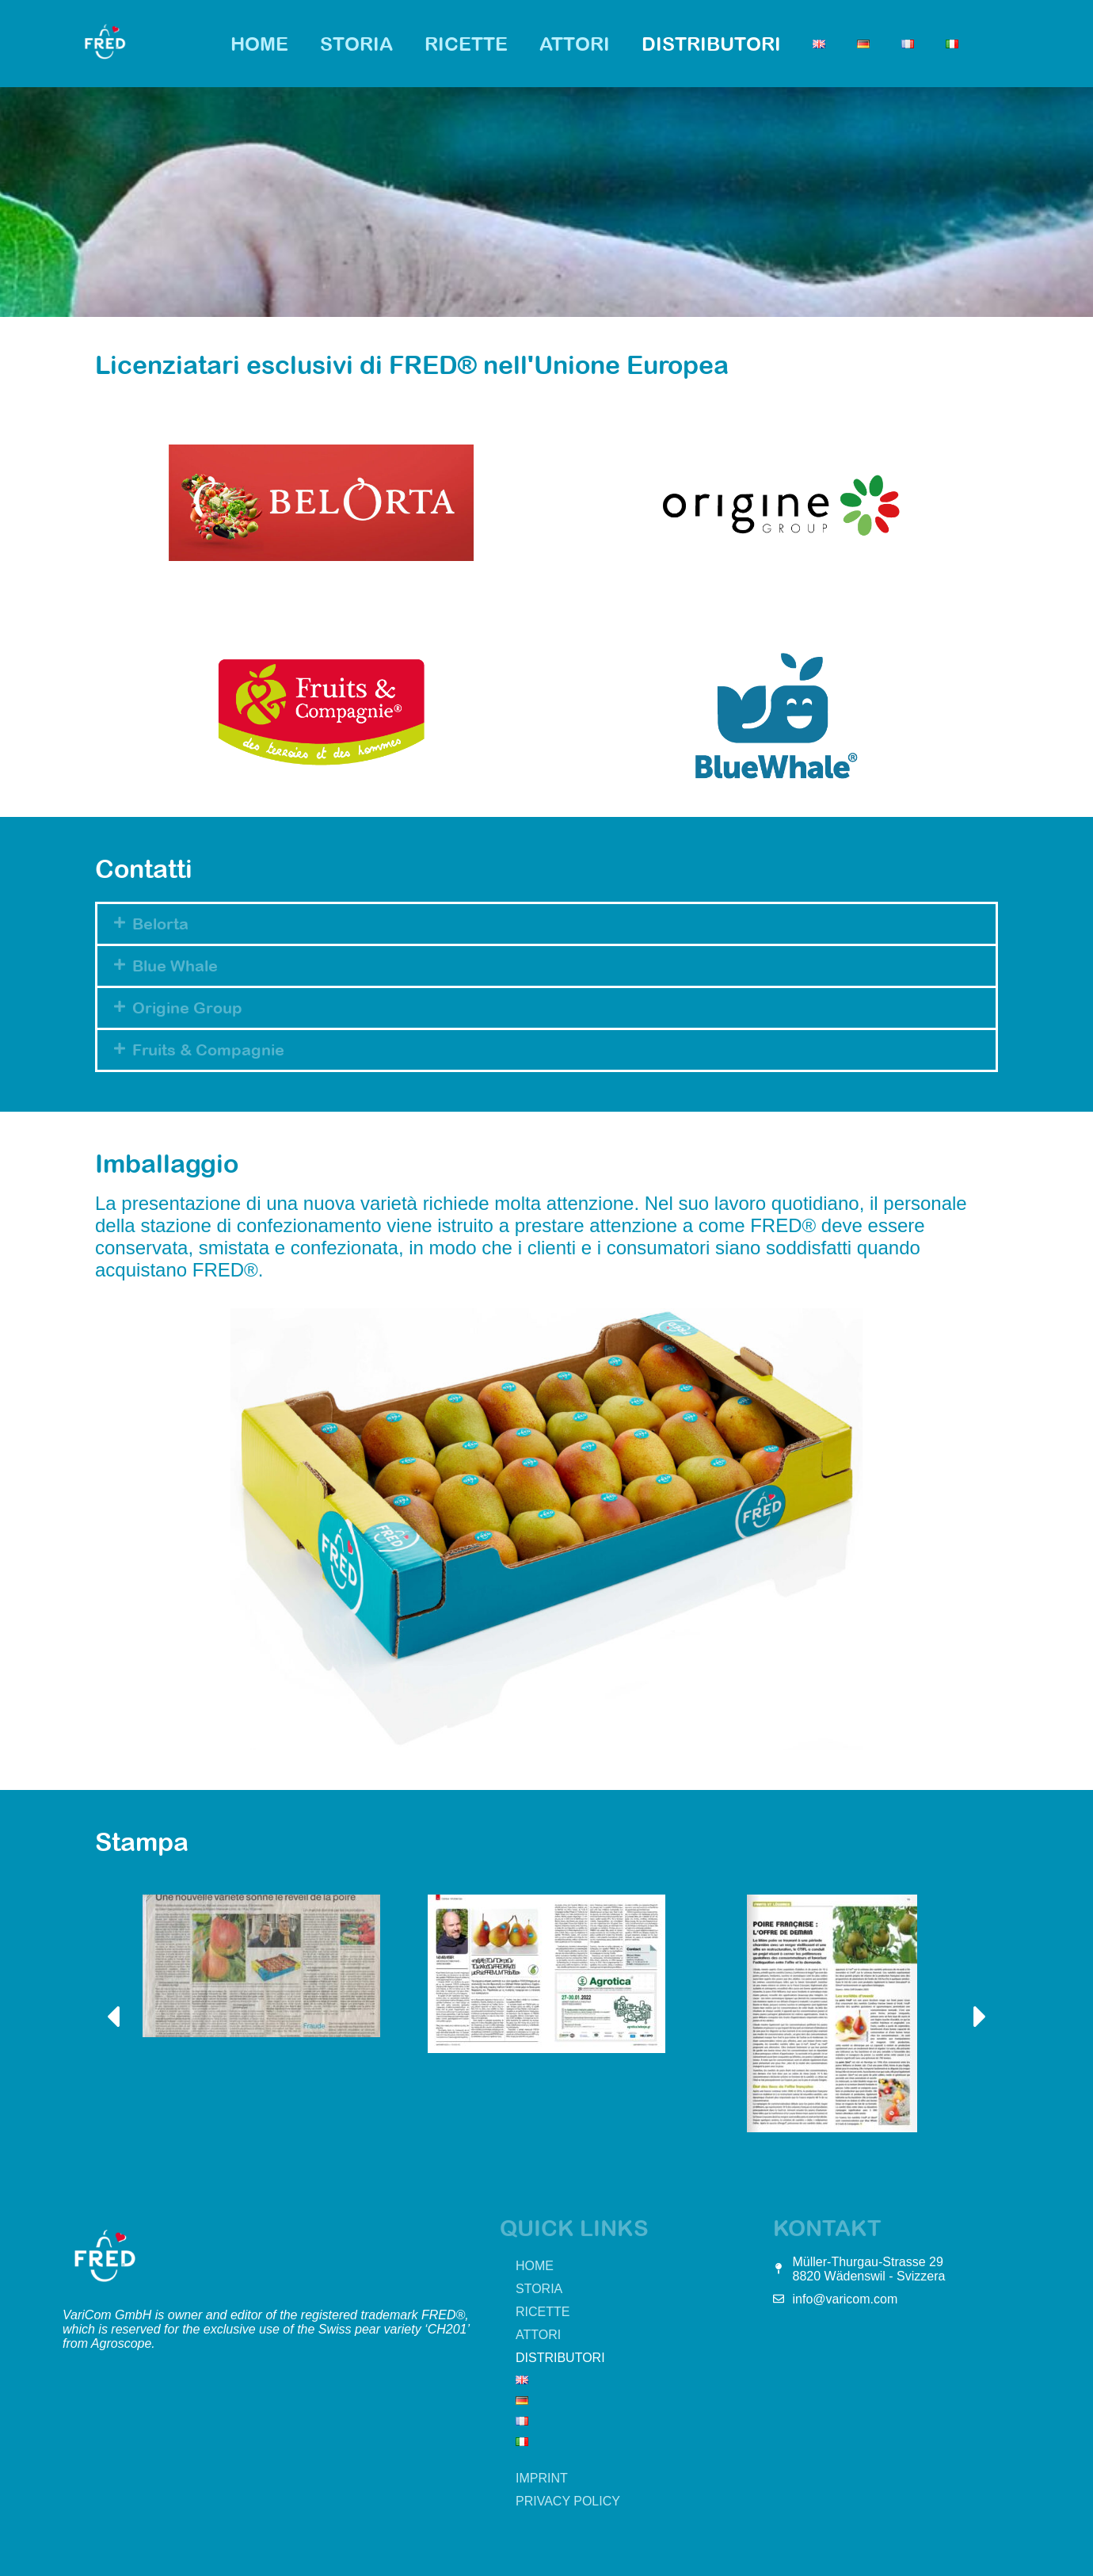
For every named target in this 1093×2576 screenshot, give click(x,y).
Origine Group (187, 1007)
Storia (356, 43)
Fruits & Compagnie (208, 1049)
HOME (259, 43)
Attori (574, 43)
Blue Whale (175, 965)
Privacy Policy (568, 2501)
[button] (546, 924)
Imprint (542, 2478)
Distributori (711, 43)
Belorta (160, 923)
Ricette (466, 43)
